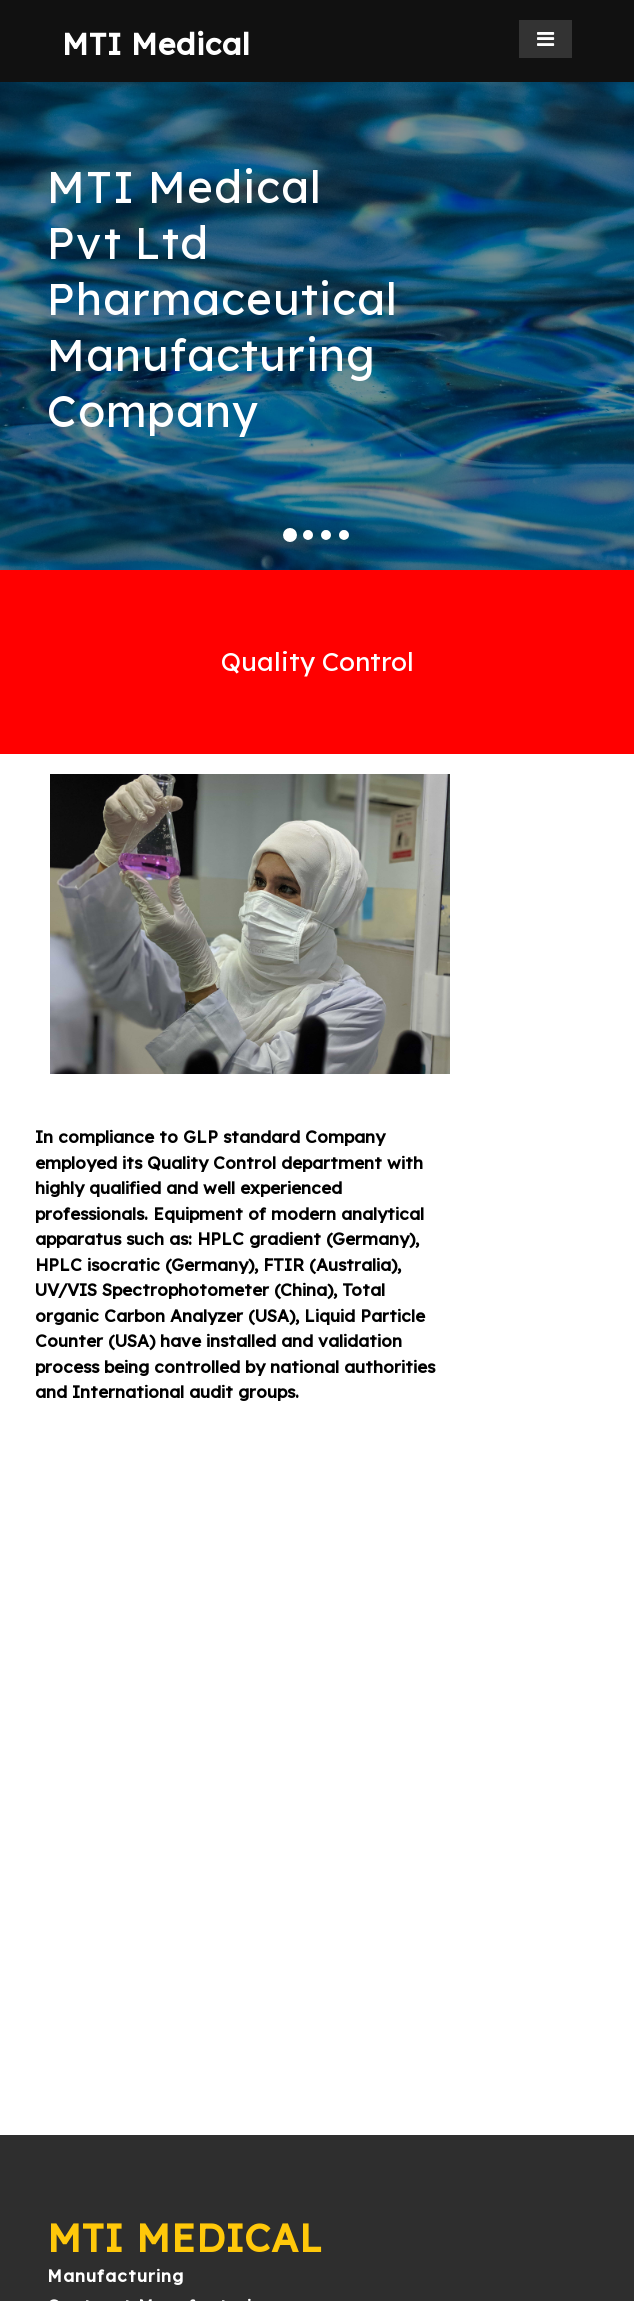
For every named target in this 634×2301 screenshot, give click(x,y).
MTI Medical (156, 44)
